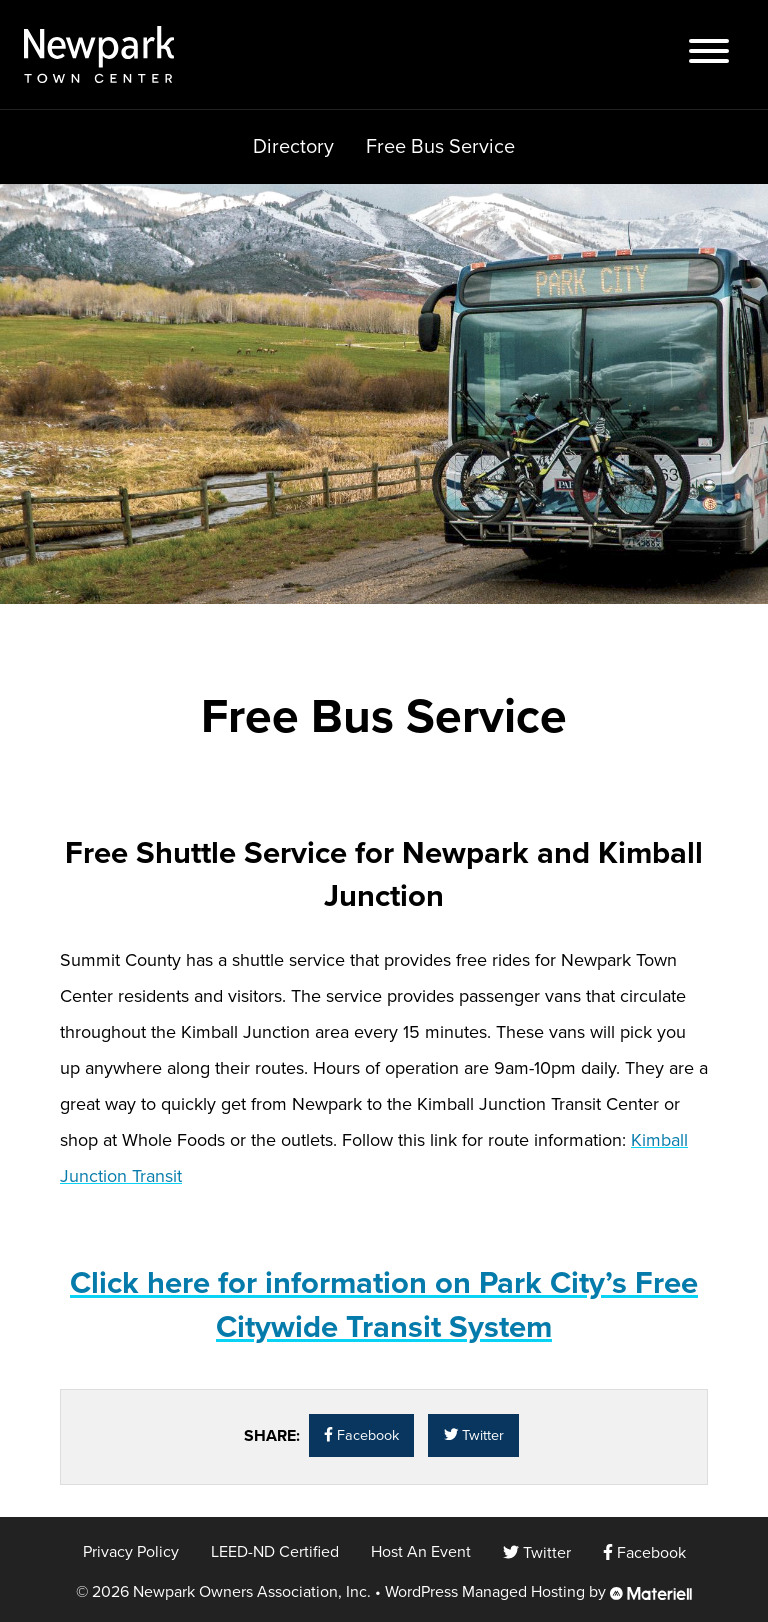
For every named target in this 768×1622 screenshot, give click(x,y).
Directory (293, 147)
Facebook (361, 1435)
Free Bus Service (440, 147)
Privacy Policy (131, 1552)
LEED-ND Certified (275, 1552)
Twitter (474, 1435)
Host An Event (421, 1552)
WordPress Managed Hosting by (538, 1592)
